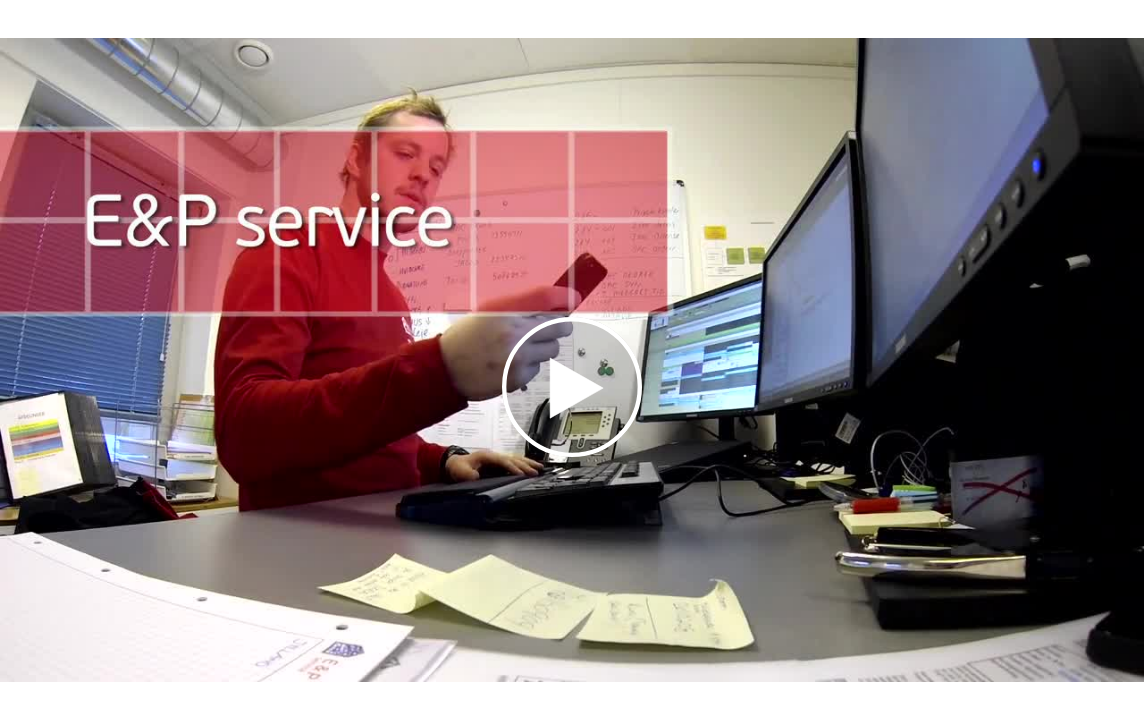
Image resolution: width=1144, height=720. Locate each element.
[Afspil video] (572, 452)
